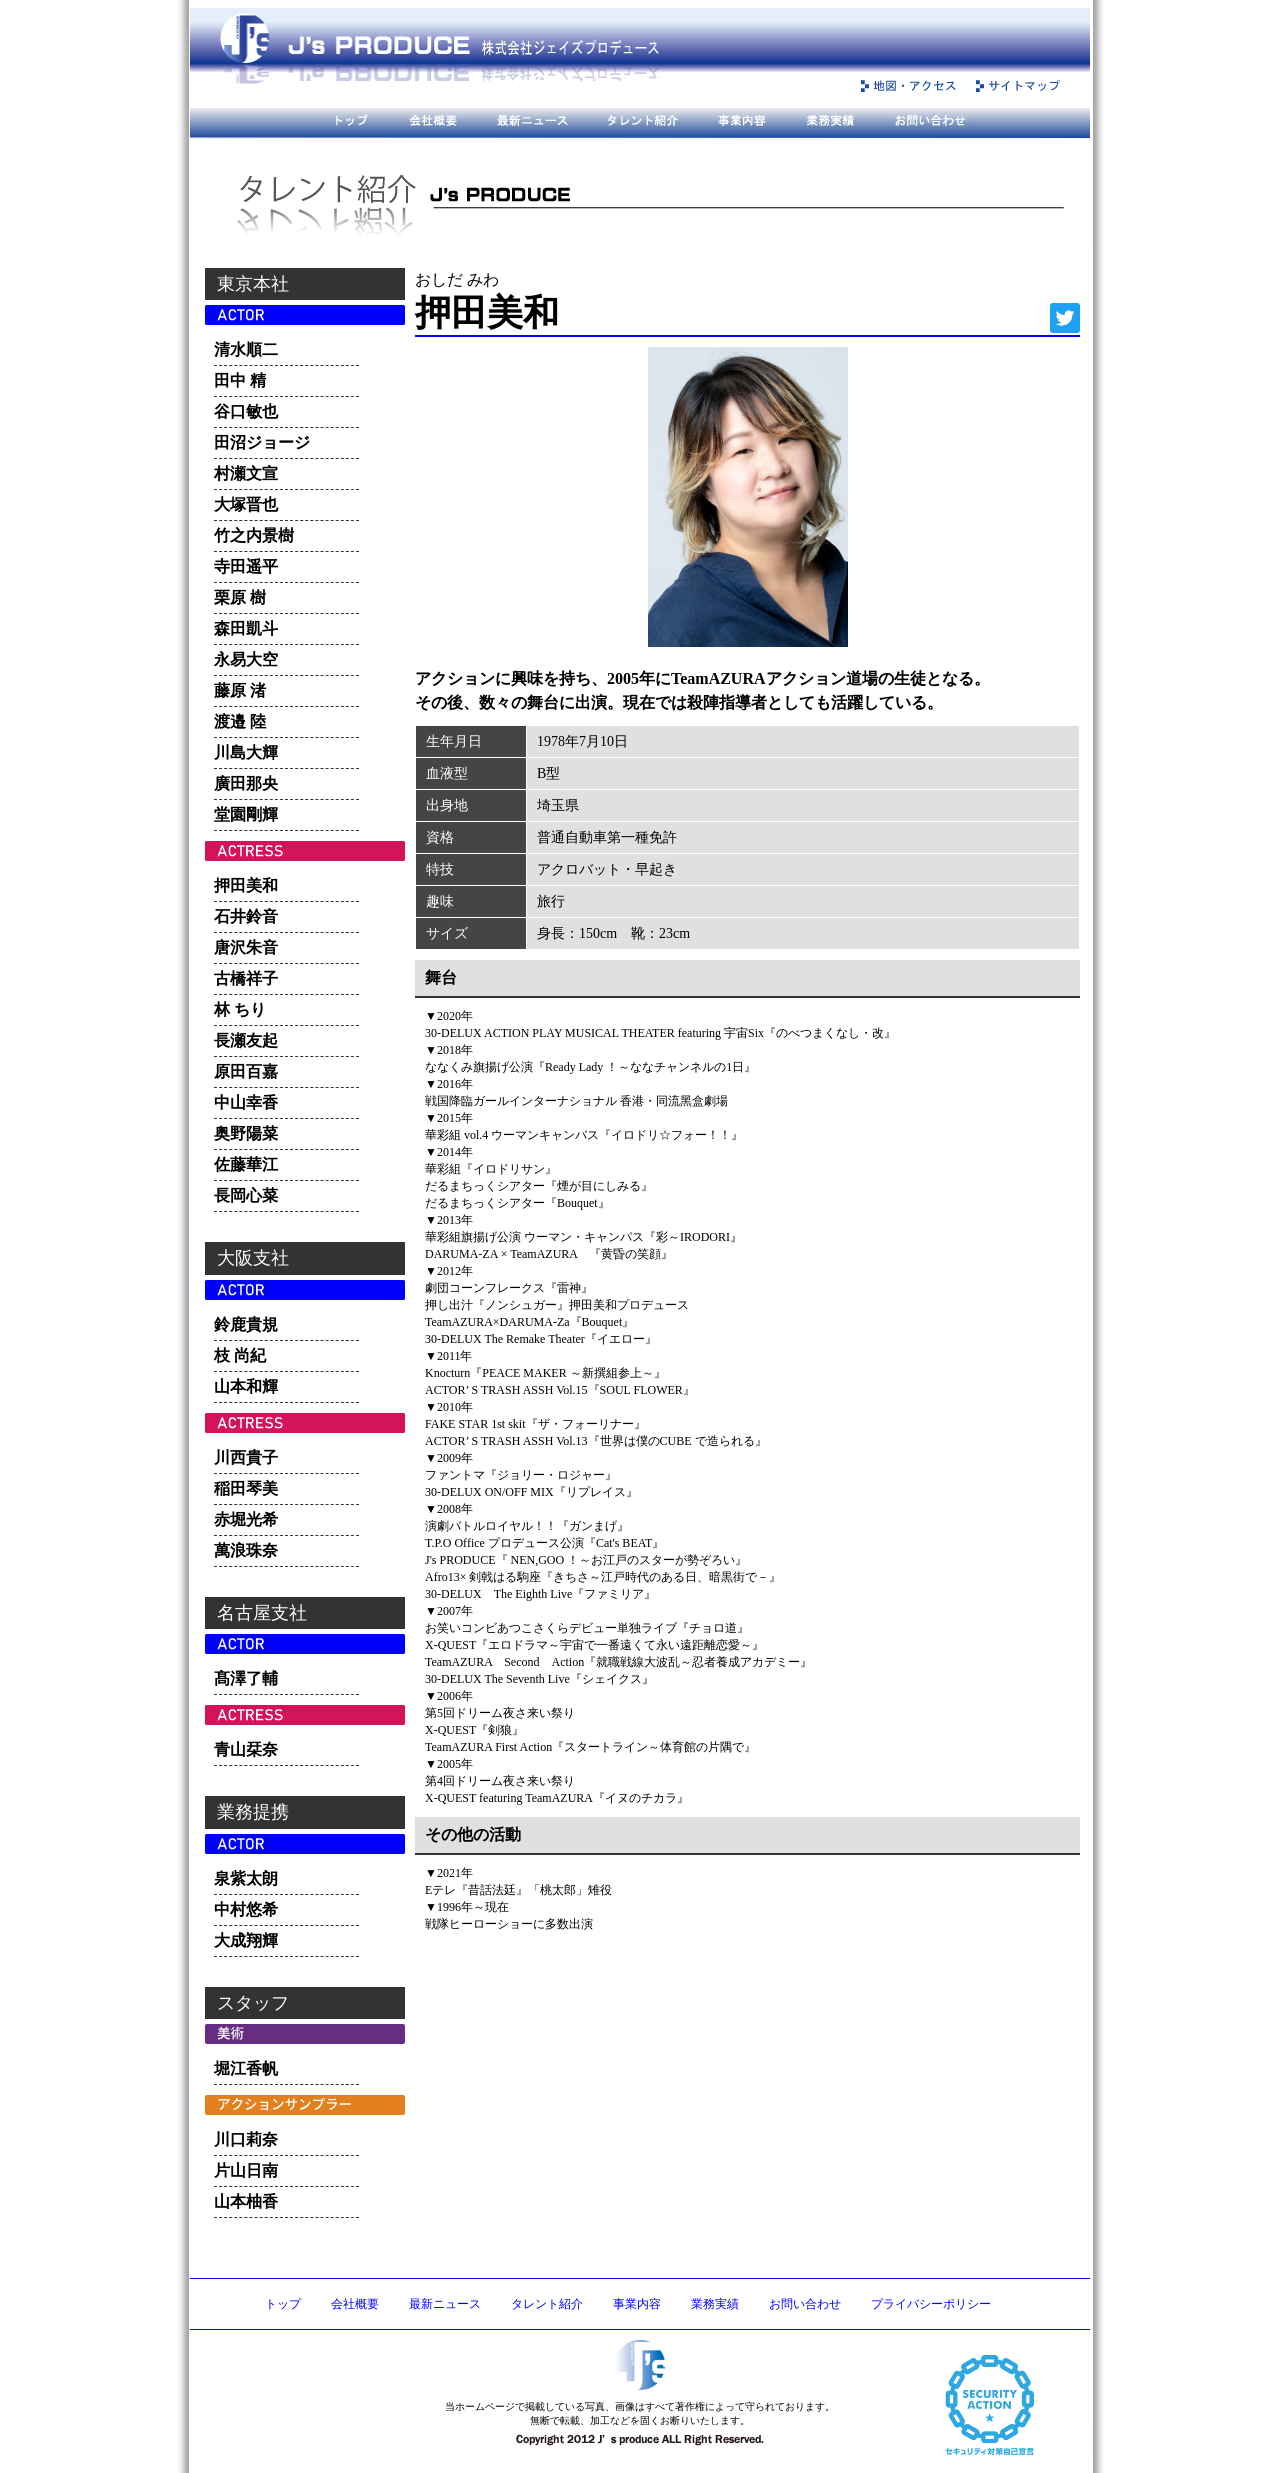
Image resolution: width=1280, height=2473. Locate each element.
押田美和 (246, 885)
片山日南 (246, 2170)
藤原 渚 (240, 690)
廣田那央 (246, 783)
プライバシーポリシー (931, 2304)
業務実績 (715, 2304)
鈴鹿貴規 (246, 1324)
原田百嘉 (246, 1071)
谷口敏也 (246, 411)
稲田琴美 (246, 1488)
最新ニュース (445, 2304)
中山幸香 (246, 1102)
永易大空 (246, 659)
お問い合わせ (805, 2304)
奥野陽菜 (246, 1133)
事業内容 (637, 2304)
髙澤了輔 (246, 1678)
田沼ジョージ (262, 442)
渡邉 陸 (240, 721)
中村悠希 (246, 1909)
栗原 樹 (240, 597)
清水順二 (246, 349)
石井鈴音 (246, 916)
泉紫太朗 (246, 1878)
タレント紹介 (547, 2304)
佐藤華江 (246, 1164)
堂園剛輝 (246, 814)
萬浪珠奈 (246, 1550)
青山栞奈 (246, 1749)
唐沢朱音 (246, 947)
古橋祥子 (246, 978)
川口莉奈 (246, 2139)
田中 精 (240, 380)
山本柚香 (246, 2201)
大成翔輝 (246, 1940)
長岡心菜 (246, 1195)
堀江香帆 (246, 2068)
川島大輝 (246, 752)
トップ (283, 2304)
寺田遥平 (246, 566)
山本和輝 (246, 1386)
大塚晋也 (246, 504)
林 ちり (240, 1009)
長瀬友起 (246, 1040)
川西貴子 (246, 1457)
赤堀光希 (246, 1519)
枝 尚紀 (240, 1355)
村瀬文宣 (246, 473)
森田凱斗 (246, 628)
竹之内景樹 (254, 535)
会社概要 (355, 2304)
